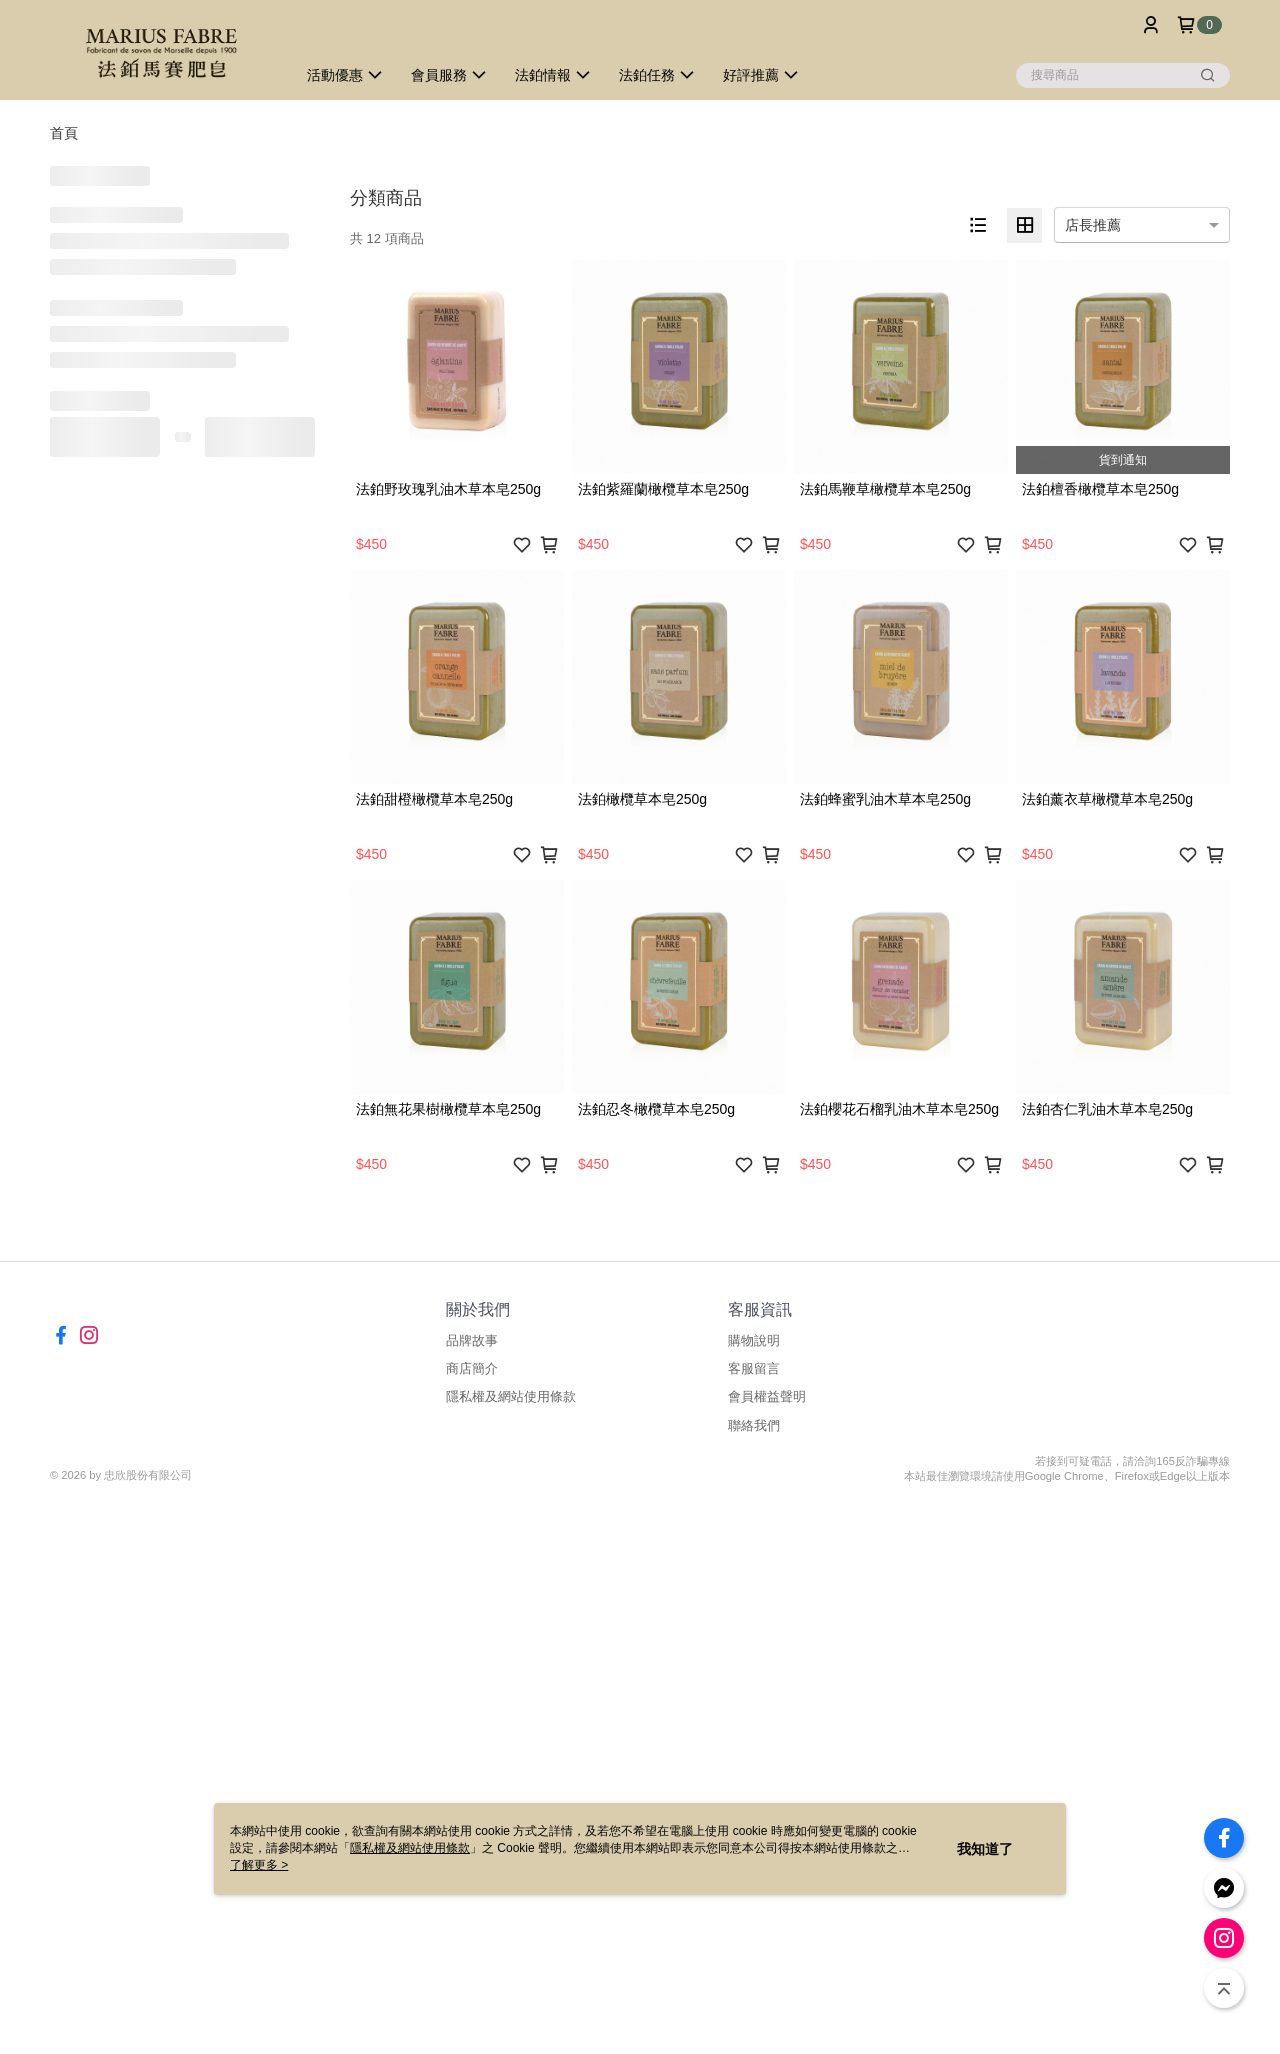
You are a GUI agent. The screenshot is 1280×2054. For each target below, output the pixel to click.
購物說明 (754, 1340)
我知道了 (985, 1849)
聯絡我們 (754, 1425)
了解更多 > (259, 1865)
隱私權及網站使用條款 (511, 1396)
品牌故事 (472, 1340)
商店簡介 (472, 1368)
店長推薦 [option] (1093, 225)
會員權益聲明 (767, 1396)
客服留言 (754, 1368)
